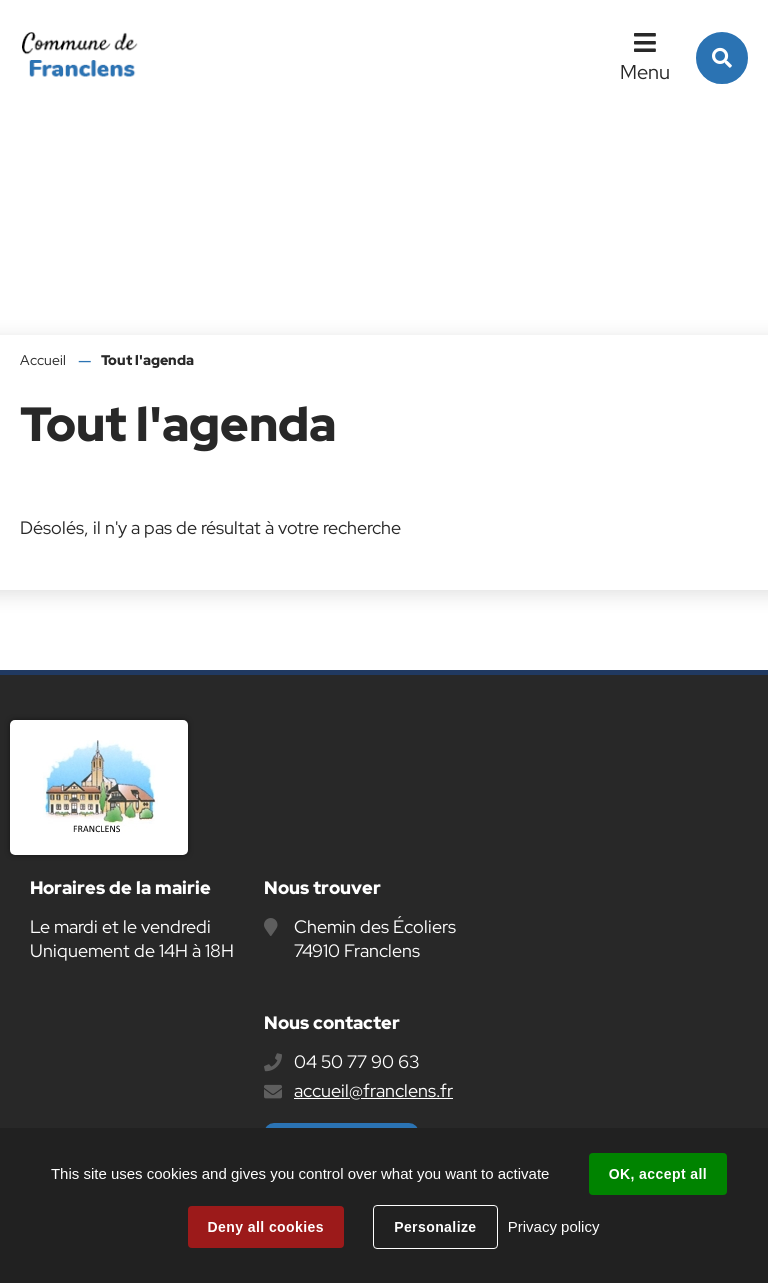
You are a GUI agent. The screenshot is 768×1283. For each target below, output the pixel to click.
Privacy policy (554, 1226)
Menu (645, 72)
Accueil (43, 360)
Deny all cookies (266, 1227)
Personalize (435, 1227)
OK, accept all (658, 1174)
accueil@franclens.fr (373, 1090)
